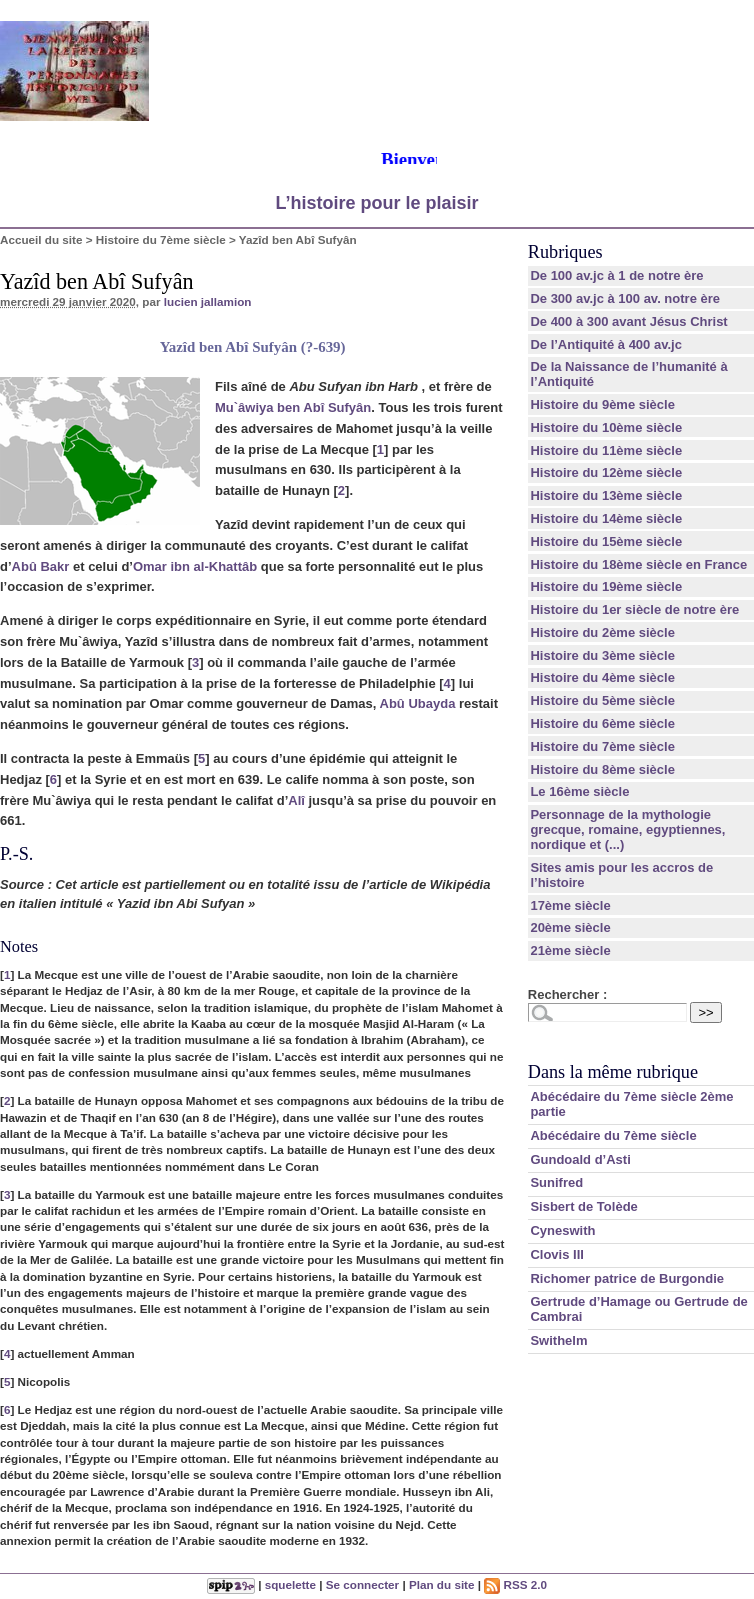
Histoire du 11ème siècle (606, 450)
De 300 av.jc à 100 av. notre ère (625, 298)
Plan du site (442, 1584)
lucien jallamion (208, 301)
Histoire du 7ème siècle (161, 239)
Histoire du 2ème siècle (602, 632)
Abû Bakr (41, 566)
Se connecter (362, 1584)
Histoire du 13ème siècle (606, 495)
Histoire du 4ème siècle (602, 677)
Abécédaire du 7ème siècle (613, 1135)
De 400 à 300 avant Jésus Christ (628, 321)
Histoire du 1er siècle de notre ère (634, 609)
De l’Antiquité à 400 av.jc (605, 344)
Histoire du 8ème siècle (602, 769)
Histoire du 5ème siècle (602, 700)
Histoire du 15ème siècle (606, 541)
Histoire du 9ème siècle (602, 404)
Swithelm (558, 1340)
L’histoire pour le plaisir (376, 203)
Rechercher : (567, 994)
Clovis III (556, 1254)
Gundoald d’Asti (580, 1159)
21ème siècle (570, 950)
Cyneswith (562, 1230)
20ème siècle (570, 927)
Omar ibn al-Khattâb (195, 566)
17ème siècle (570, 905)
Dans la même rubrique (613, 1072)
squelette (290, 1584)
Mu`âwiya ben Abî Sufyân (293, 407)
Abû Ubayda (418, 703)
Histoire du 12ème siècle (606, 472)
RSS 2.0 (515, 1584)
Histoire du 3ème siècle (602, 655)
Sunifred (556, 1182)
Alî (296, 800)
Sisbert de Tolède (583, 1206)
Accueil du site (41, 239)
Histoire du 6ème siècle (602, 723)
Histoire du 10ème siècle (606, 427)
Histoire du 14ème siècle (606, 518)
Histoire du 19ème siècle (606, 586)
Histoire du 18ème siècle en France (638, 564)
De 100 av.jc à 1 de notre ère (616, 275)
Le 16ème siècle (579, 791)
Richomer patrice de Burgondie (627, 1278)
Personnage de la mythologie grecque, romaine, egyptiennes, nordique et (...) (627, 829)
